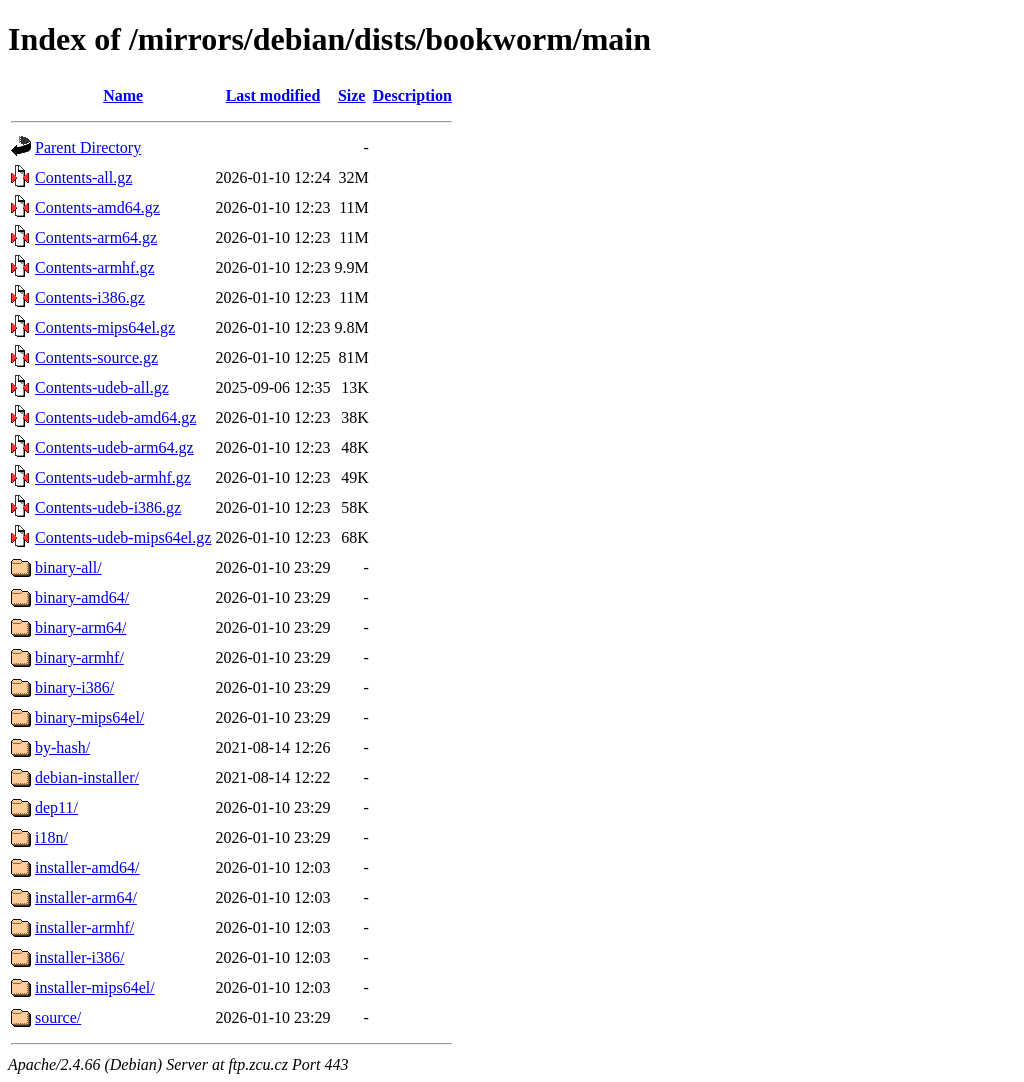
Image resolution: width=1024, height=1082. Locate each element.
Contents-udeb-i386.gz (108, 507)
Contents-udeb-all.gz (102, 387)
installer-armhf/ (84, 927)
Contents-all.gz (83, 177)
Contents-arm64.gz (96, 237)
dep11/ (56, 807)
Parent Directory (88, 147)
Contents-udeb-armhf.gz (113, 477)
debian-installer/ (87, 777)
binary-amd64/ (82, 597)
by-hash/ (62, 747)
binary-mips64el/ (89, 717)
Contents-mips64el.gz (105, 327)
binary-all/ (68, 567)
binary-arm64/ (81, 627)
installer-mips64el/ (95, 987)
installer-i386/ (79, 957)
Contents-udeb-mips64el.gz (123, 537)
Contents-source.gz (96, 357)
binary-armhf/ (79, 657)
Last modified (273, 95)
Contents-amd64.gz (97, 207)
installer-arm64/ (86, 897)
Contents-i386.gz (90, 297)
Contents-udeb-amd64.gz (115, 417)
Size (352, 95)
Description (412, 95)
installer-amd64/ (87, 867)
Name (123, 95)
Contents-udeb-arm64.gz (114, 447)
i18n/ (51, 837)
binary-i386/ (74, 687)
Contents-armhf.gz (95, 267)
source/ (58, 1017)
